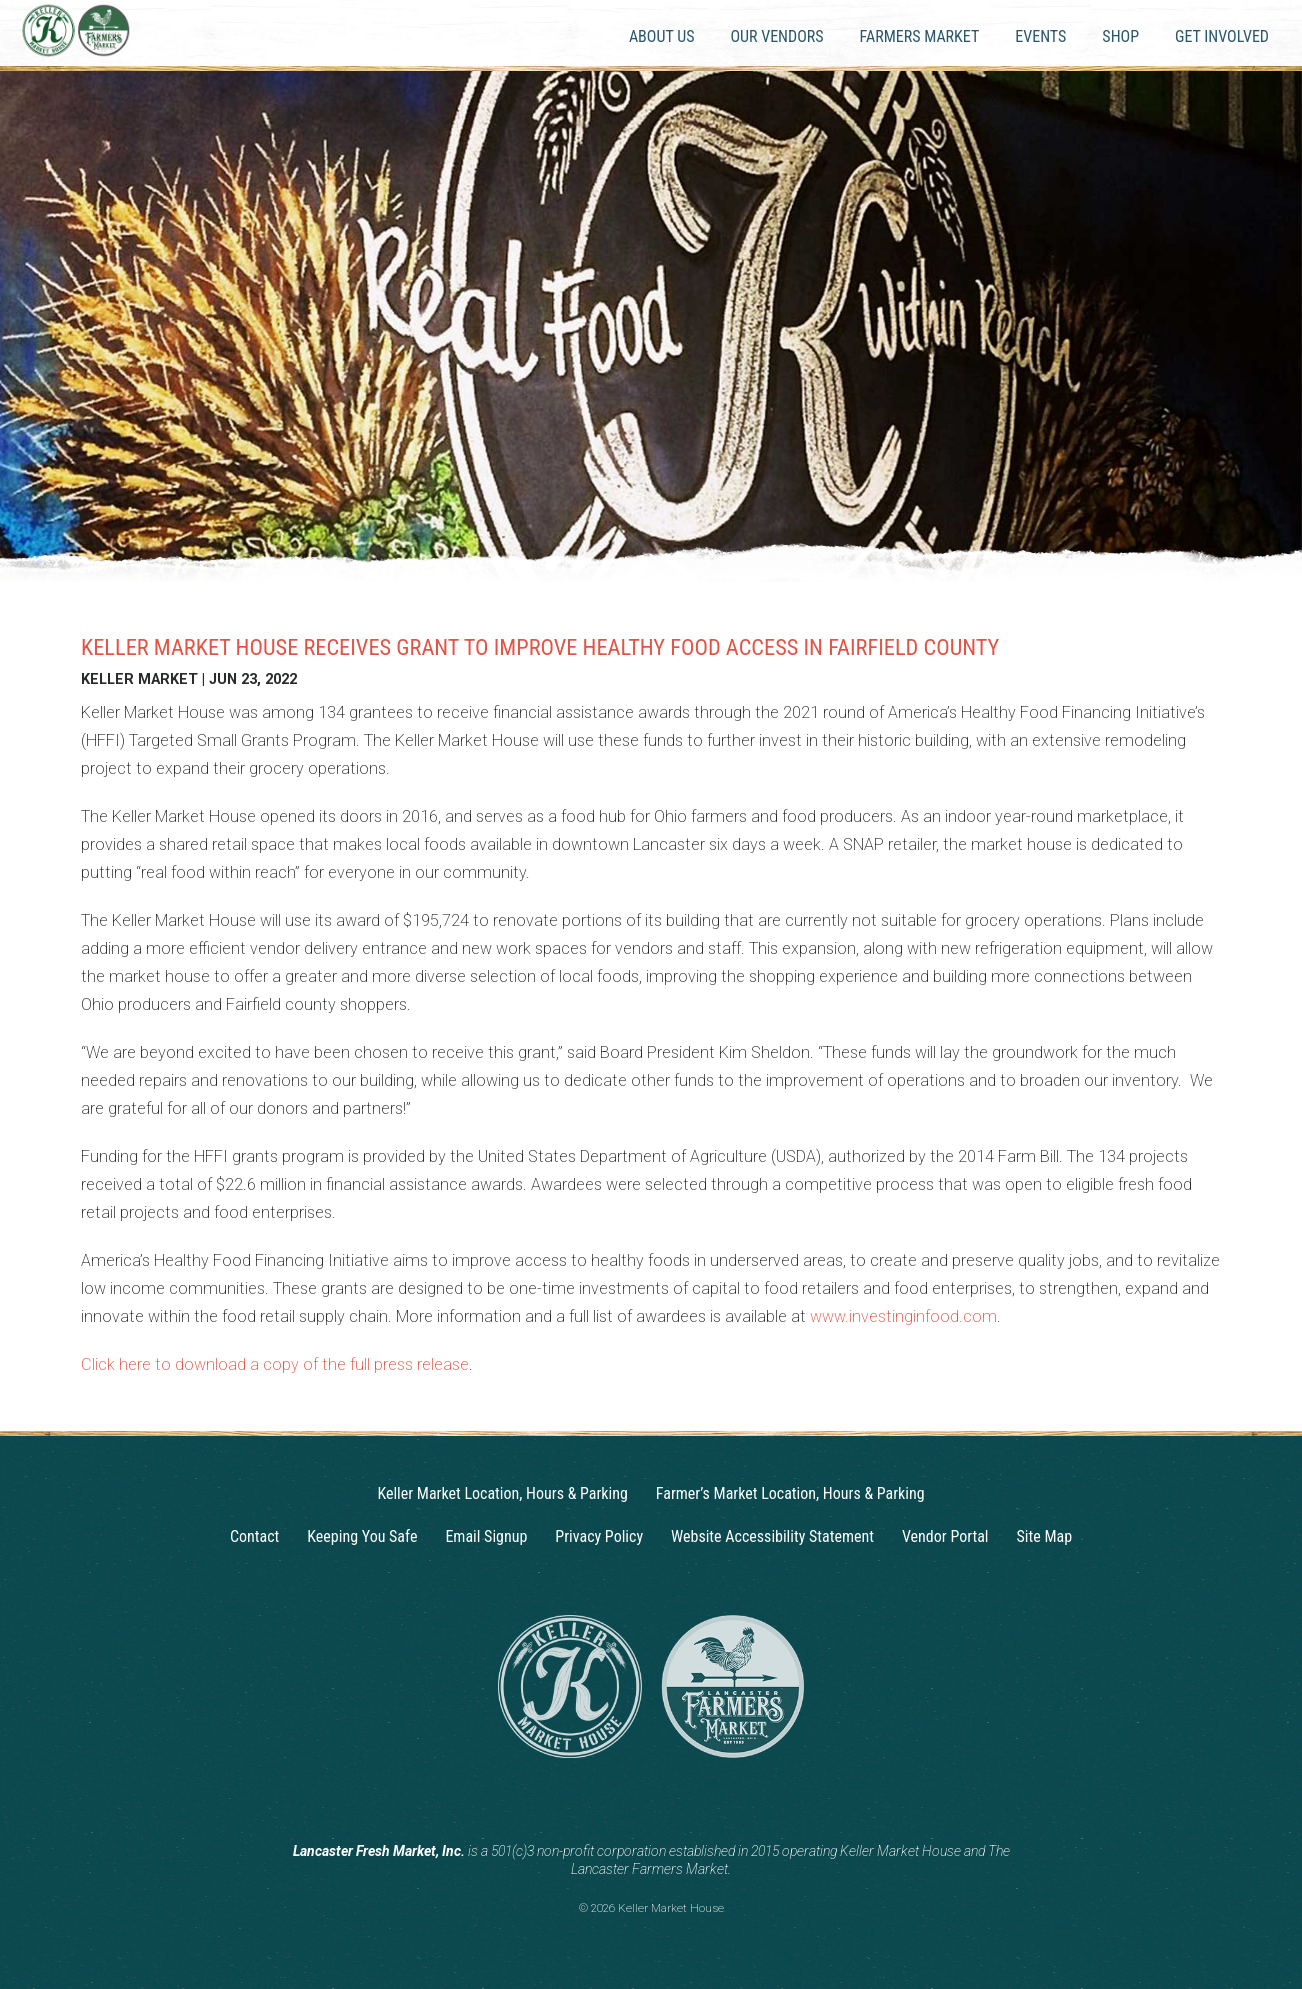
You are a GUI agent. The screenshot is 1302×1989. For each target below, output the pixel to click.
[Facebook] (670, 1802)
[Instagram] (632, 1802)
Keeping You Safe (362, 1536)
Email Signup (486, 1536)
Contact (254, 1536)
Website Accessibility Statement (772, 1536)
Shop (1120, 36)
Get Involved (1222, 36)
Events (1040, 36)
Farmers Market (920, 36)
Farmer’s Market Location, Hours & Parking (790, 1493)
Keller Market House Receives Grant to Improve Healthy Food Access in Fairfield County (540, 647)
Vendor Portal (945, 1536)
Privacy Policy (599, 1536)
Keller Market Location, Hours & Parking (502, 1493)
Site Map (1045, 1536)
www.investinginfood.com (903, 1316)
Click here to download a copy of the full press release (275, 1364)
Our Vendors (776, 36)
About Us (662, 36)
